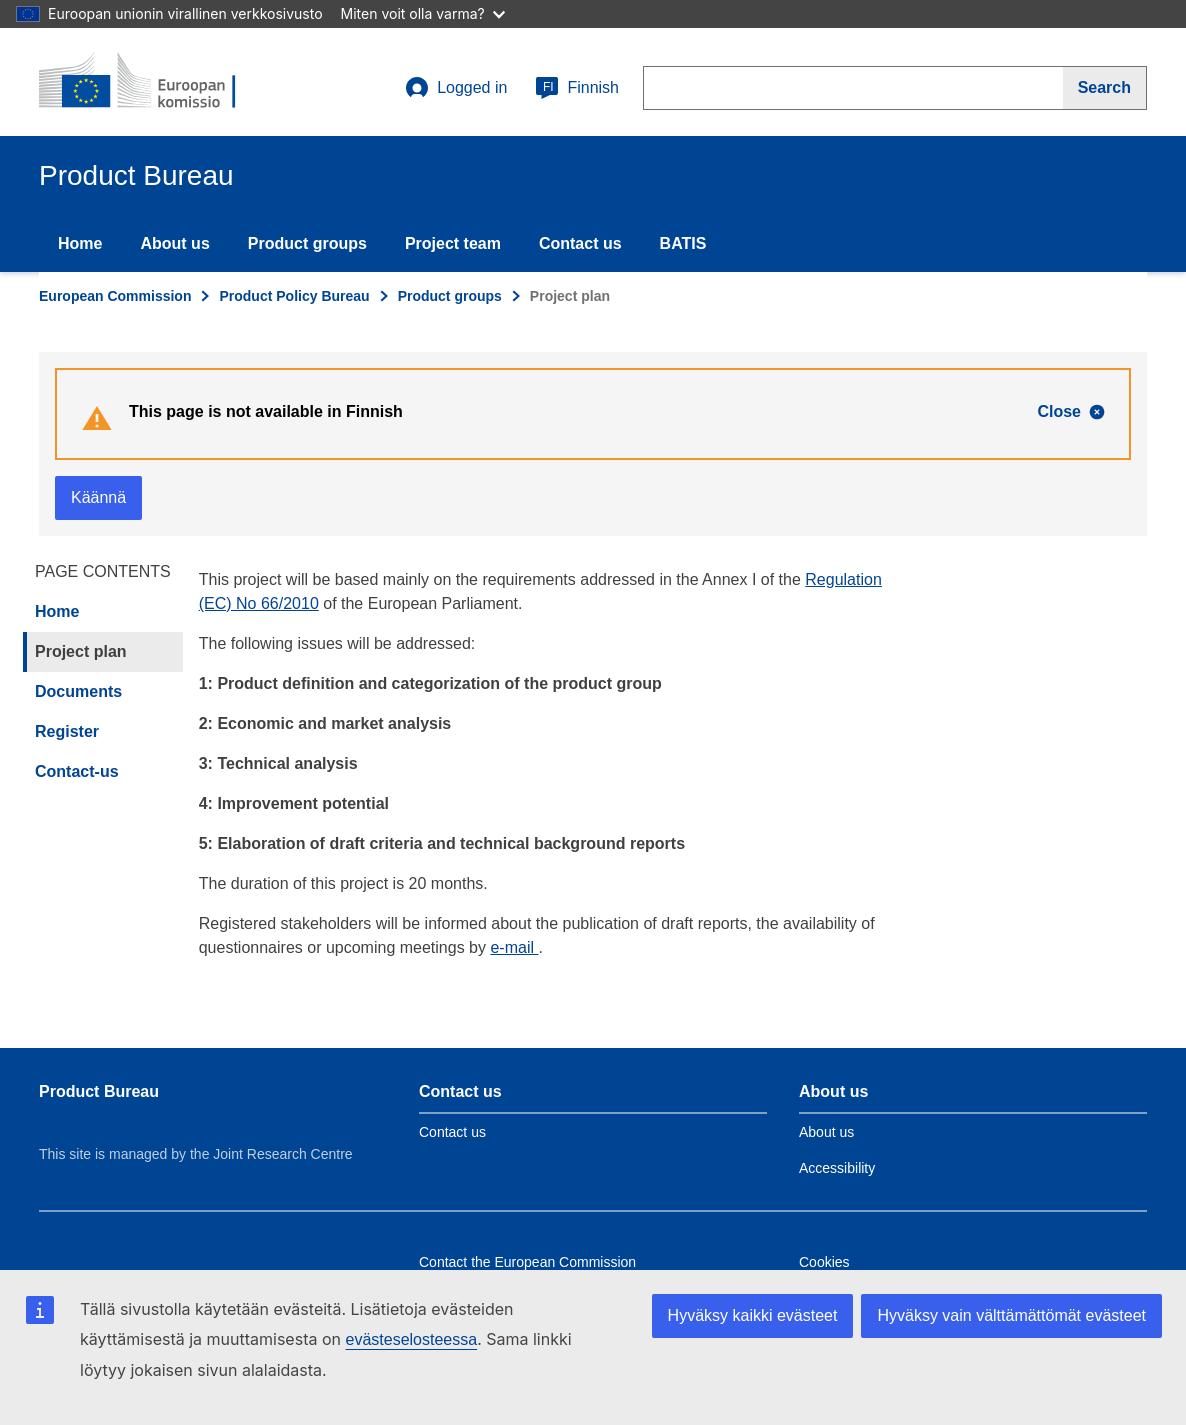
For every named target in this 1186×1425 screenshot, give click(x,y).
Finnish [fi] (577, 88)
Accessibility (837, 1168)
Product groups (307, 243)
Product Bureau (99, 1091)
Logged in (456, 88)
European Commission (115, 296)
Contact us (580, 243)
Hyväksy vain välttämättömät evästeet (1011, 1315)
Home (80, 243)
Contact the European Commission (527, 1262)
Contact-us (77, 771)
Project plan (81, 651)
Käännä (98, 497)
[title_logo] (160, 82)
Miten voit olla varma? (423, 13)
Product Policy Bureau (294, 296)
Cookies (824, 1262)
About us (174, 243)
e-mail (514, 947)
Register (67, 731)
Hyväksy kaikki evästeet (753, 1315)
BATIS (683, 243)
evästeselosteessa (411, 1339)
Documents (78, 691)
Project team (453, 243)
